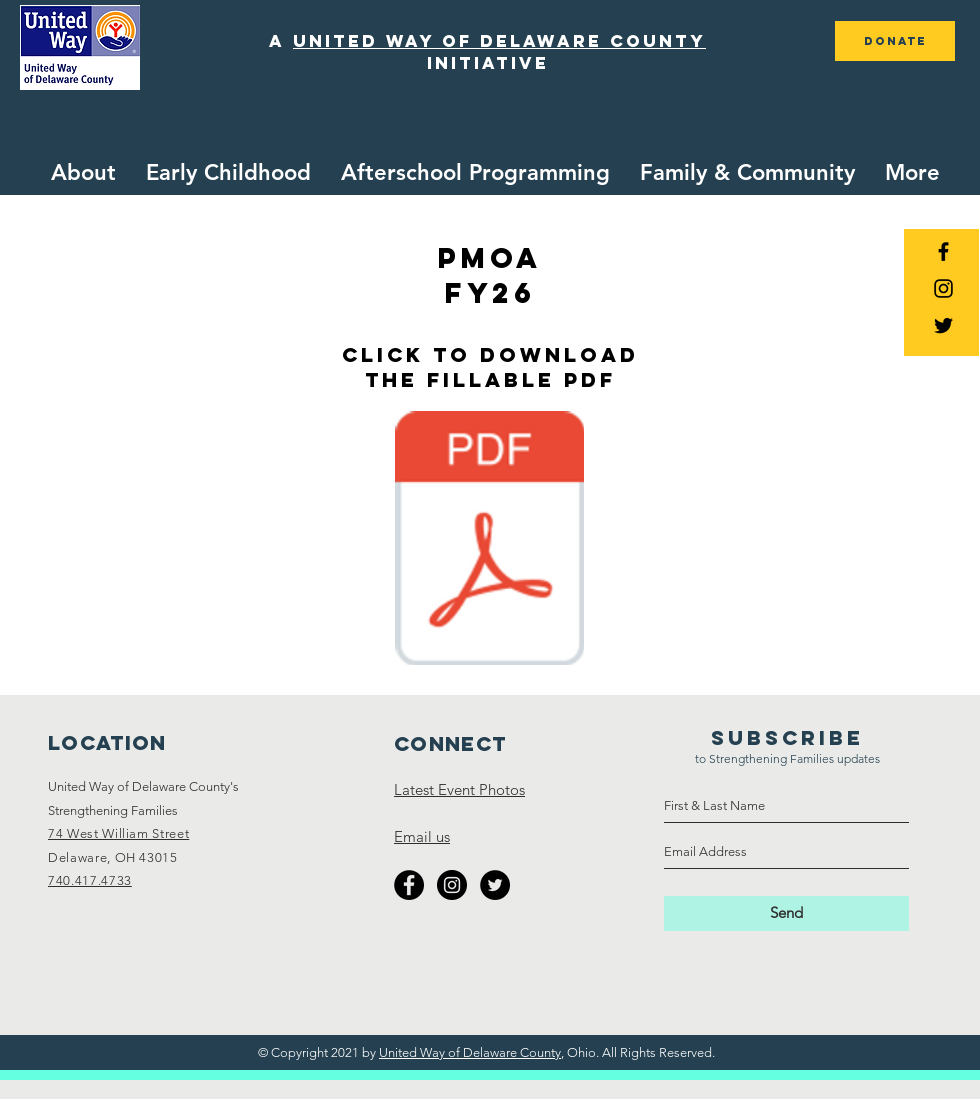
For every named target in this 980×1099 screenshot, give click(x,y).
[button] (228, 173)
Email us (422, 836)
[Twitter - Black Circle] (495, 885)
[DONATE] (895, 41)
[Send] (786, 913)
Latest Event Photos (459, 789)
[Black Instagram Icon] (943, 288)
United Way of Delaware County (470, 1052)
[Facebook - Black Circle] (409, 885)
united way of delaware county (499, 41)
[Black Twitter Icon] (943, 325)
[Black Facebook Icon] (943, 251)
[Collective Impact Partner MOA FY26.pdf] (489, 540)
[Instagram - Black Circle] (452, 885)
